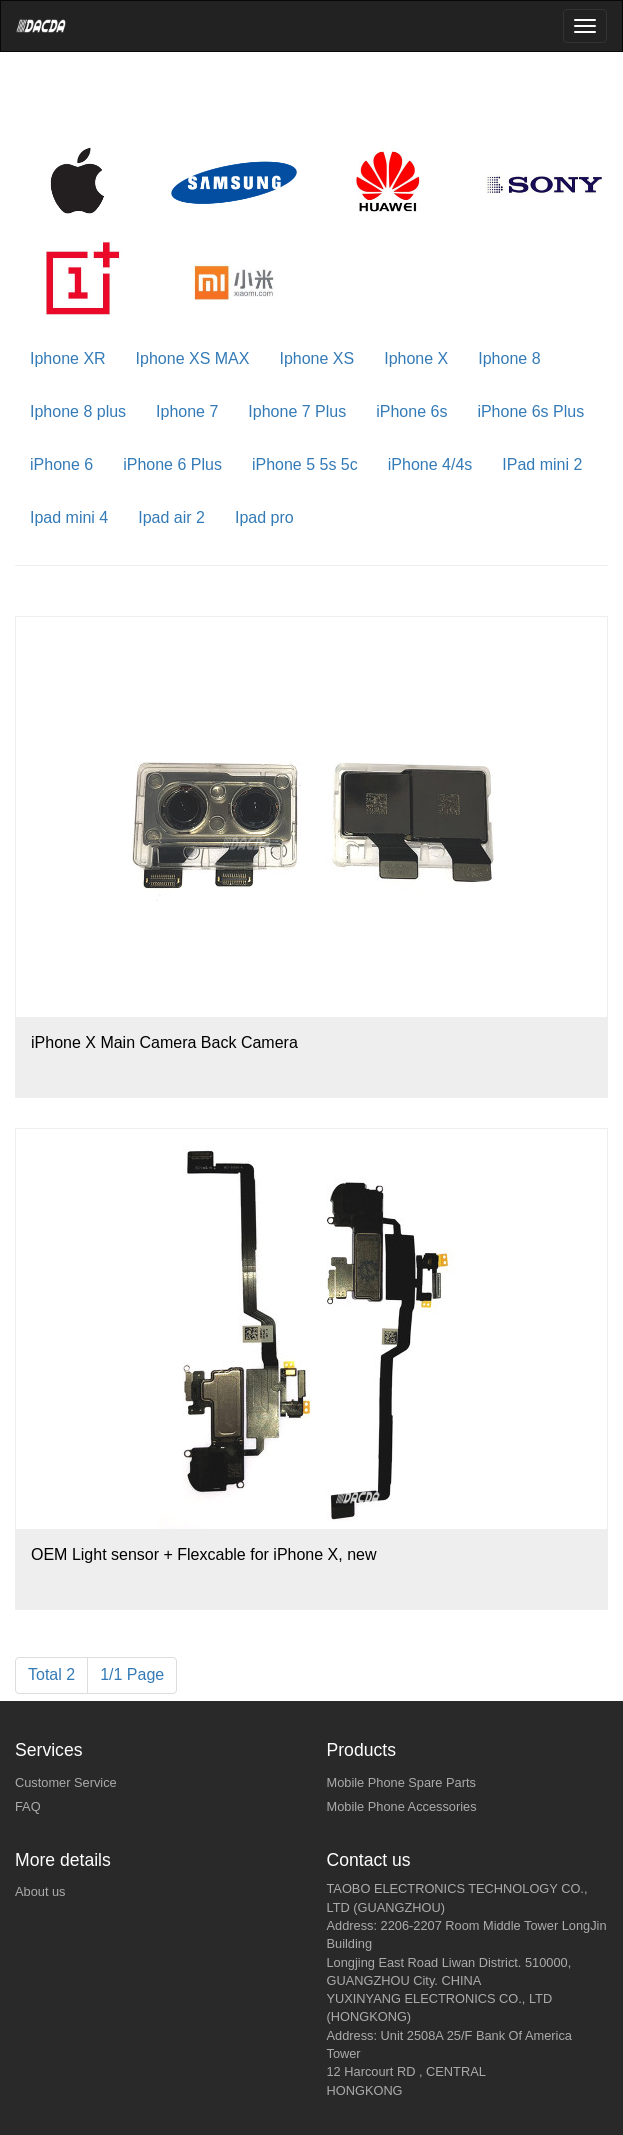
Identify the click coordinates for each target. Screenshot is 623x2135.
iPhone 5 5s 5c (305, 464)
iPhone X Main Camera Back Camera (164, 1042)
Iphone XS (316, 358)
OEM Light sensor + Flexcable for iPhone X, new (204, 1554)
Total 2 (51, 1674)
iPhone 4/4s (430, 464)
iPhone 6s (411, 411)
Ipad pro (264, 517)
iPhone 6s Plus (530, 411)
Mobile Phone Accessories (402, 1806)
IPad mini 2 (542, 464)
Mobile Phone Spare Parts (401, 1782)
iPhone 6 (61, 464)
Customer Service (66, 1782)
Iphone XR (68, 358)
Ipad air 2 (171, 517)
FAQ (28, 1806)
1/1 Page (132, 1674)
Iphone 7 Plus (297, 411)
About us (40, 1891)
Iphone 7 (187, 411)
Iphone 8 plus (78, 411)
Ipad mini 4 (69, 517)
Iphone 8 (509, 358)
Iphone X (416, 358)
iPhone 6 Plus (172, 464)
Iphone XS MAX (193, 358)
